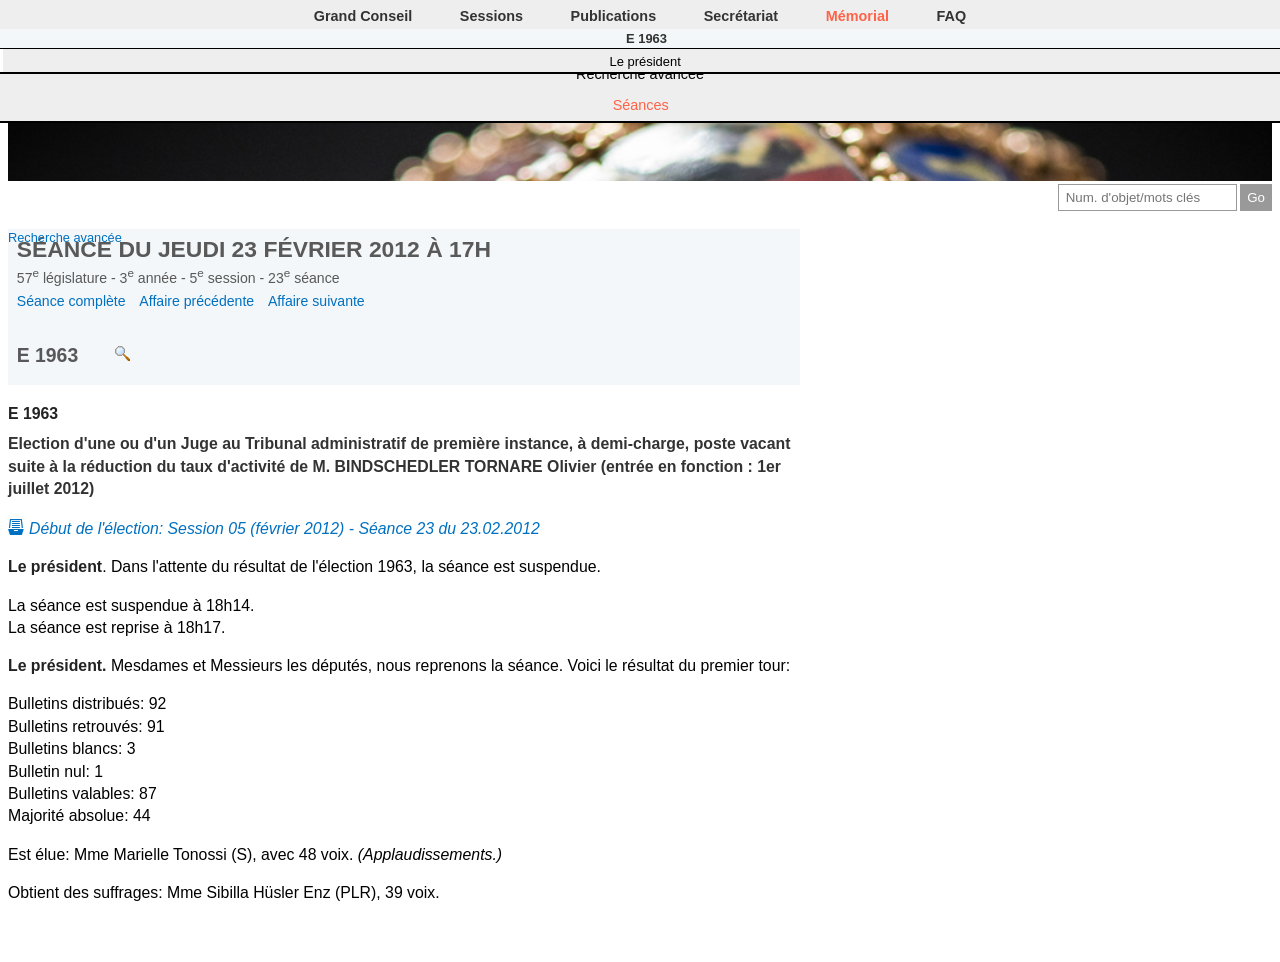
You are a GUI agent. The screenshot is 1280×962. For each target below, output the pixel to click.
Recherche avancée (640, 74)
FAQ (952, 16)
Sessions (491, 16)
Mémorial (857, 16)
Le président (645, 61)
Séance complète (71, 301)
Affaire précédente (196, 301)
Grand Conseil (363, 16)
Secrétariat (741, 16)
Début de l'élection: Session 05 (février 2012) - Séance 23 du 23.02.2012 (284, 528)
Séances (641, 105)
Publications (614, 16)
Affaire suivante (316, 301)
